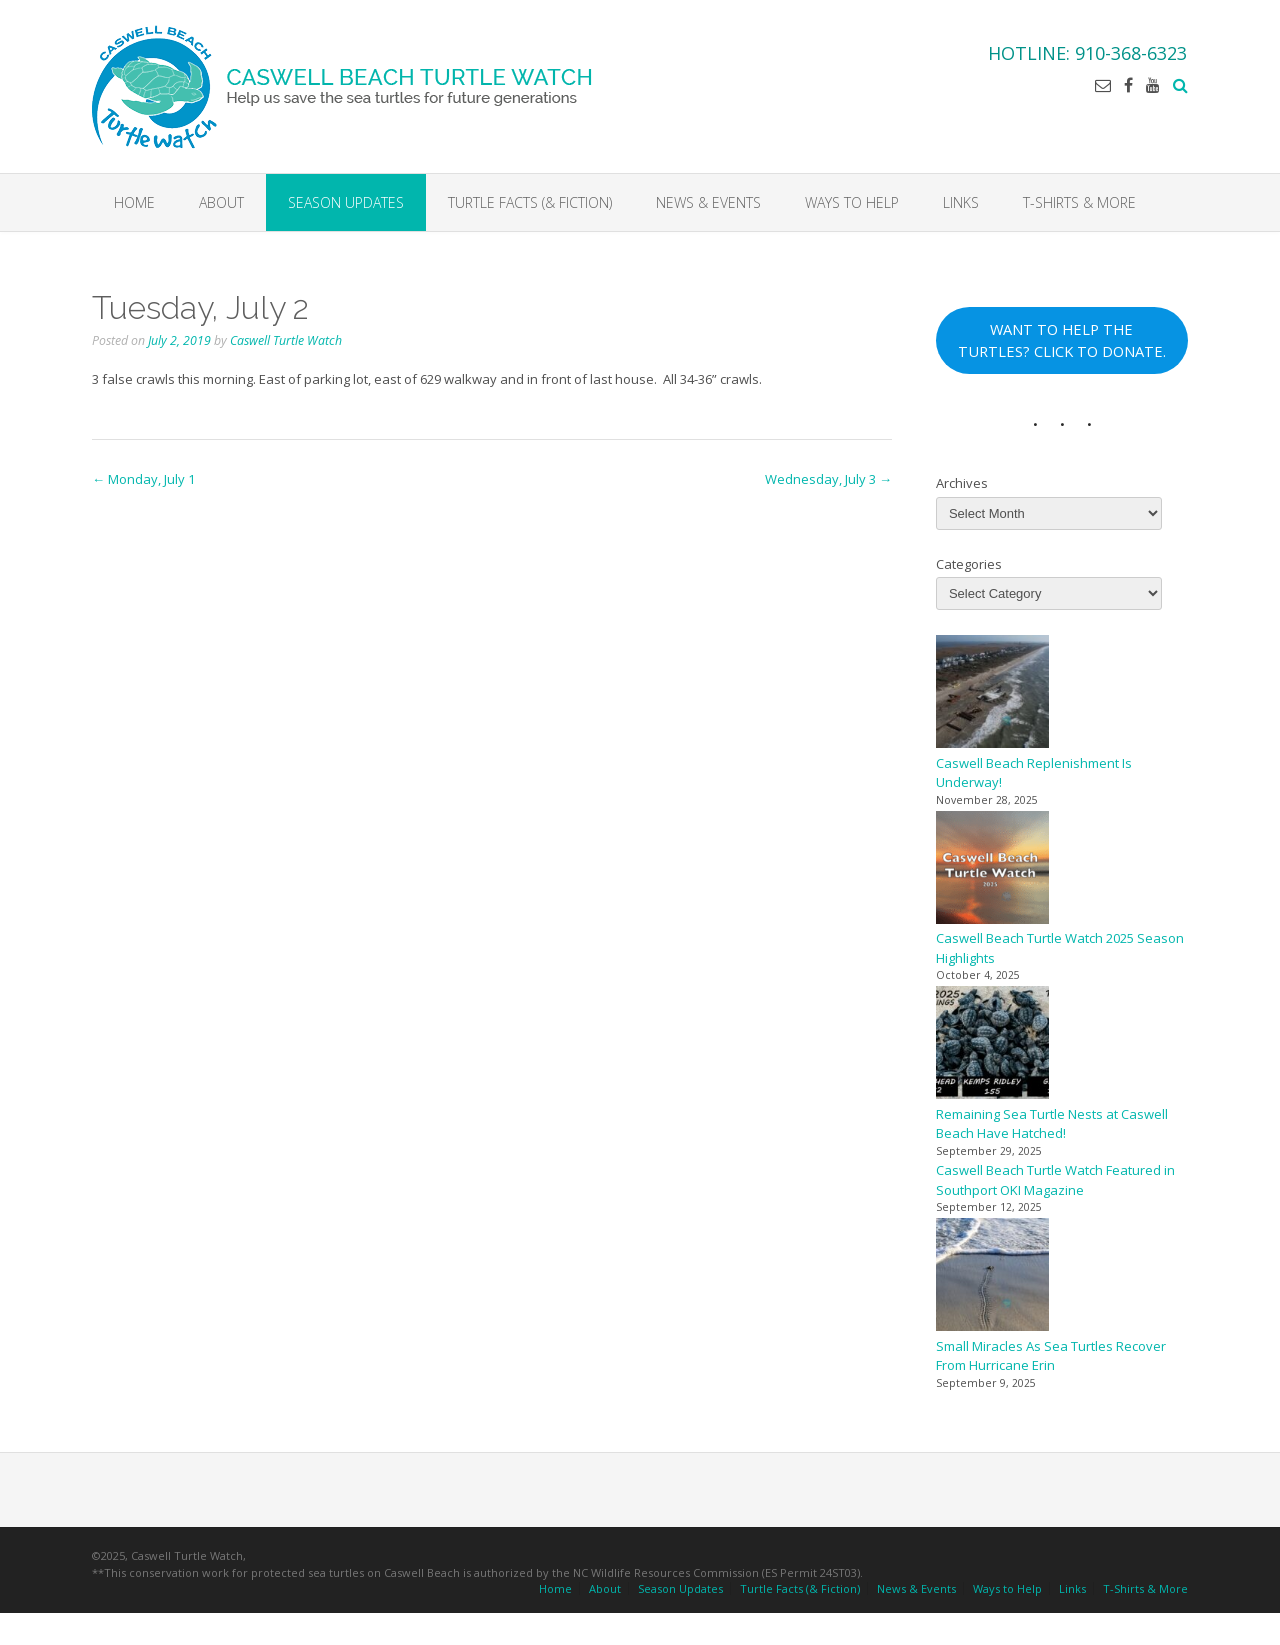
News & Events (708, 202)
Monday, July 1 (143, 479)
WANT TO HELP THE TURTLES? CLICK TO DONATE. (1062, 340)
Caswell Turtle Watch (286, 340)
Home (134, 202)
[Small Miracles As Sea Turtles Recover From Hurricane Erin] (992, 1277)
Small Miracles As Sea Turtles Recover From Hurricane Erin (1051, 1356)
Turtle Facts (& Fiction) (530, 202)
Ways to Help (852, 202)
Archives (962, 483)
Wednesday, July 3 (828, 479)
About (221, 202)
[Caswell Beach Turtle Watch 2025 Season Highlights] (992, 870)
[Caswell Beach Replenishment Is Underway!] (992, 694)
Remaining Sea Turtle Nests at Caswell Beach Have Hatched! (1052, 1124)
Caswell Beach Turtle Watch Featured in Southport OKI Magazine (1055, 1180)
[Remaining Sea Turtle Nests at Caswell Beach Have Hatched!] (992, 1045)
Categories (969, 564)
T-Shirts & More (1079, 202)
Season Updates (346, 202)
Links (961, 202)
